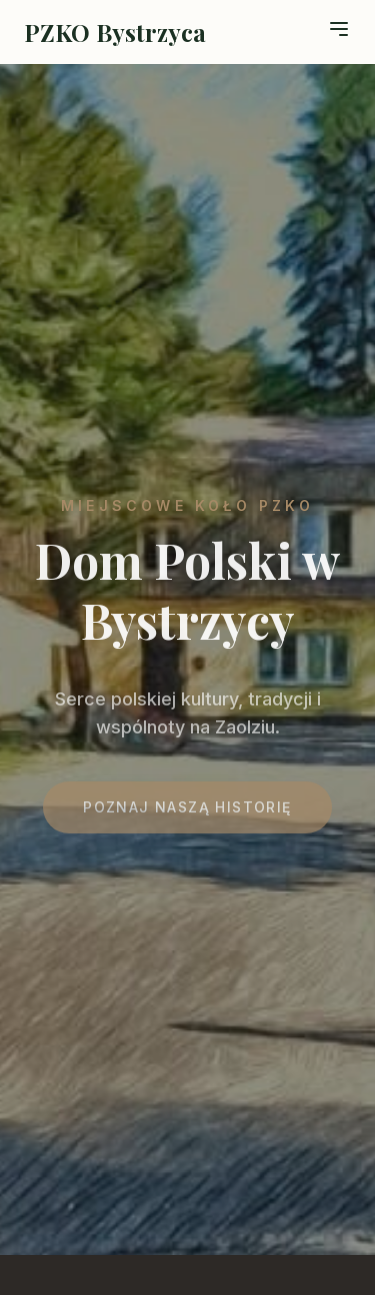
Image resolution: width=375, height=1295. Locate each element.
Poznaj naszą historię (187, 812)
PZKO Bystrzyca (115, 32)
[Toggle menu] (339, 29)
